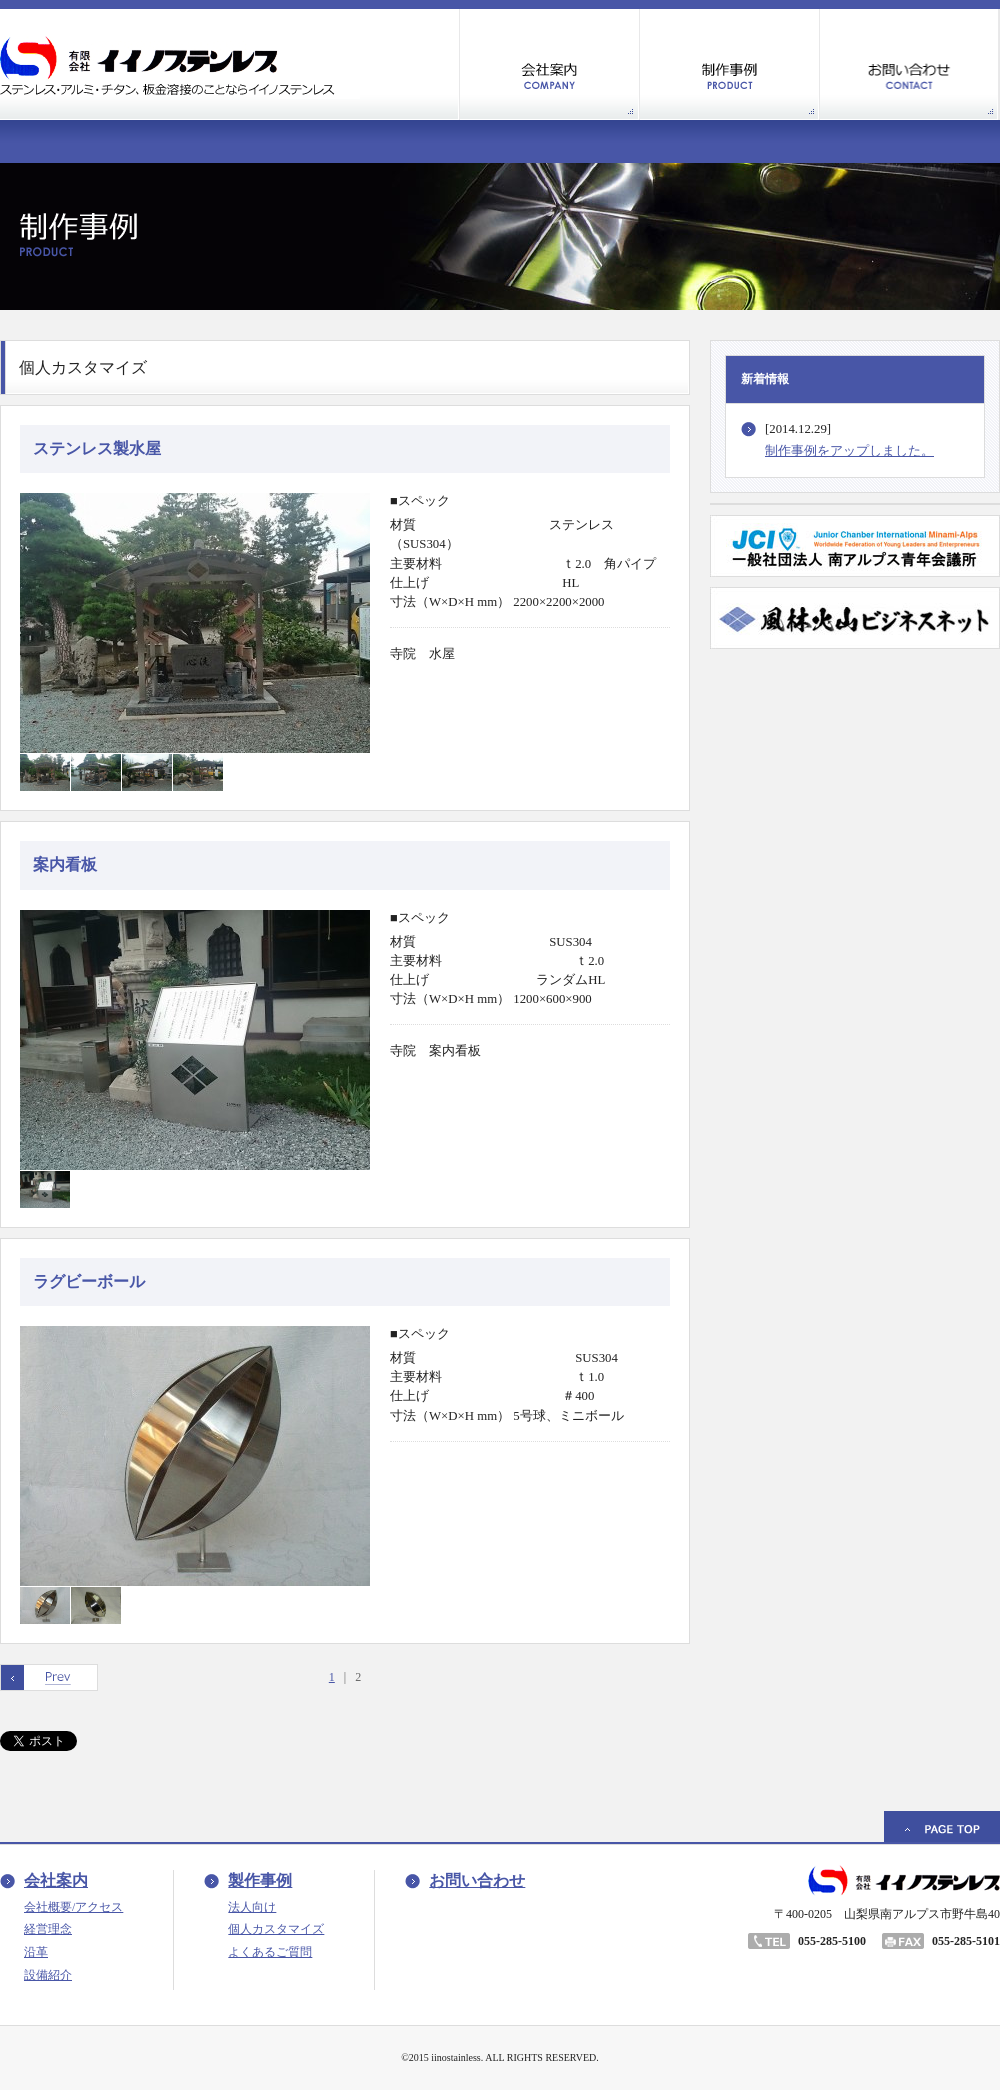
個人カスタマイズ (276, 1929)
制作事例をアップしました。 (849, 451)
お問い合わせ (477, 1880)
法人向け (252, 1907)
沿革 (36, 1952)
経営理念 (48, 1929)
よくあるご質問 (270, 1952)
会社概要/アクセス (73, 1907)
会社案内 (56, 1880)
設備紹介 (48, 1975)
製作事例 (260, 1880)
